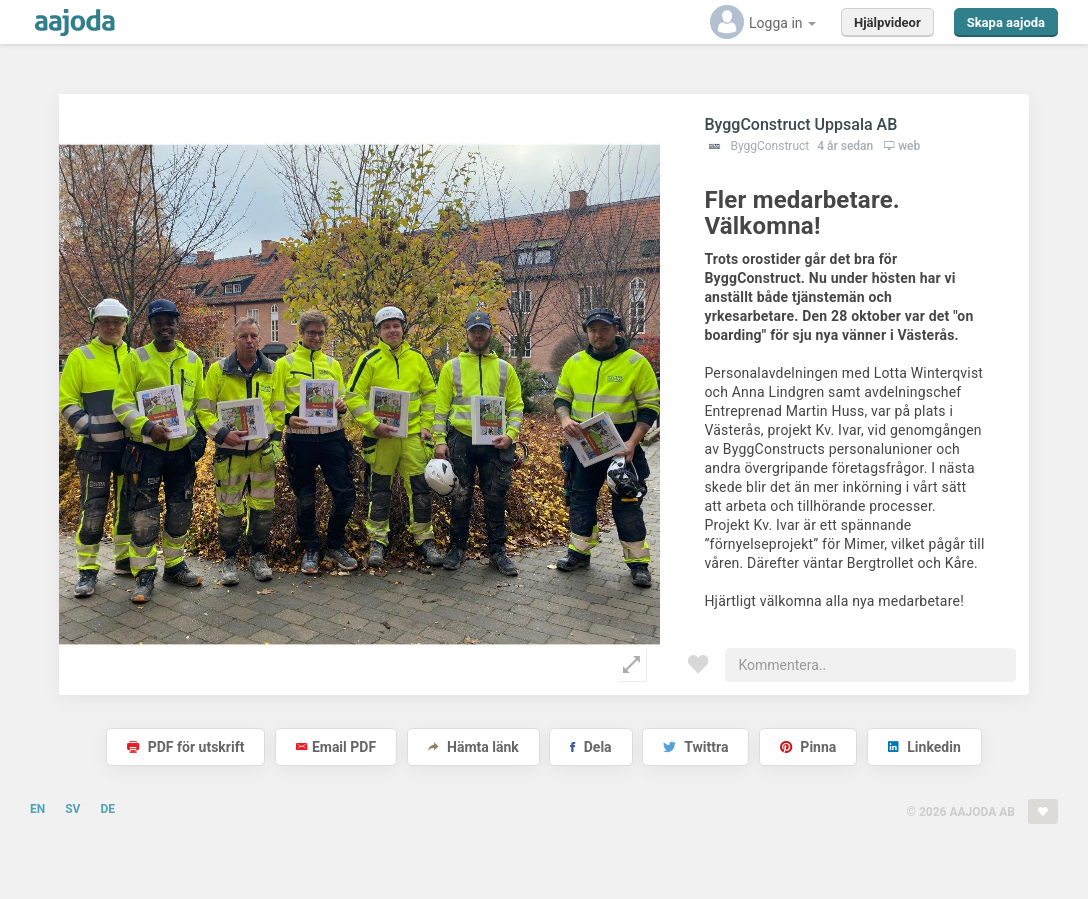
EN (37, 809)
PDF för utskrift (185, 747)
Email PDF (336, 747)
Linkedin (924, 747)
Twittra (695, 747)
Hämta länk (473, 747)
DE (107, 809)
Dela (590, 747)
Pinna (808, 747)
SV (72, 809)
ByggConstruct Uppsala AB (800, 124)
